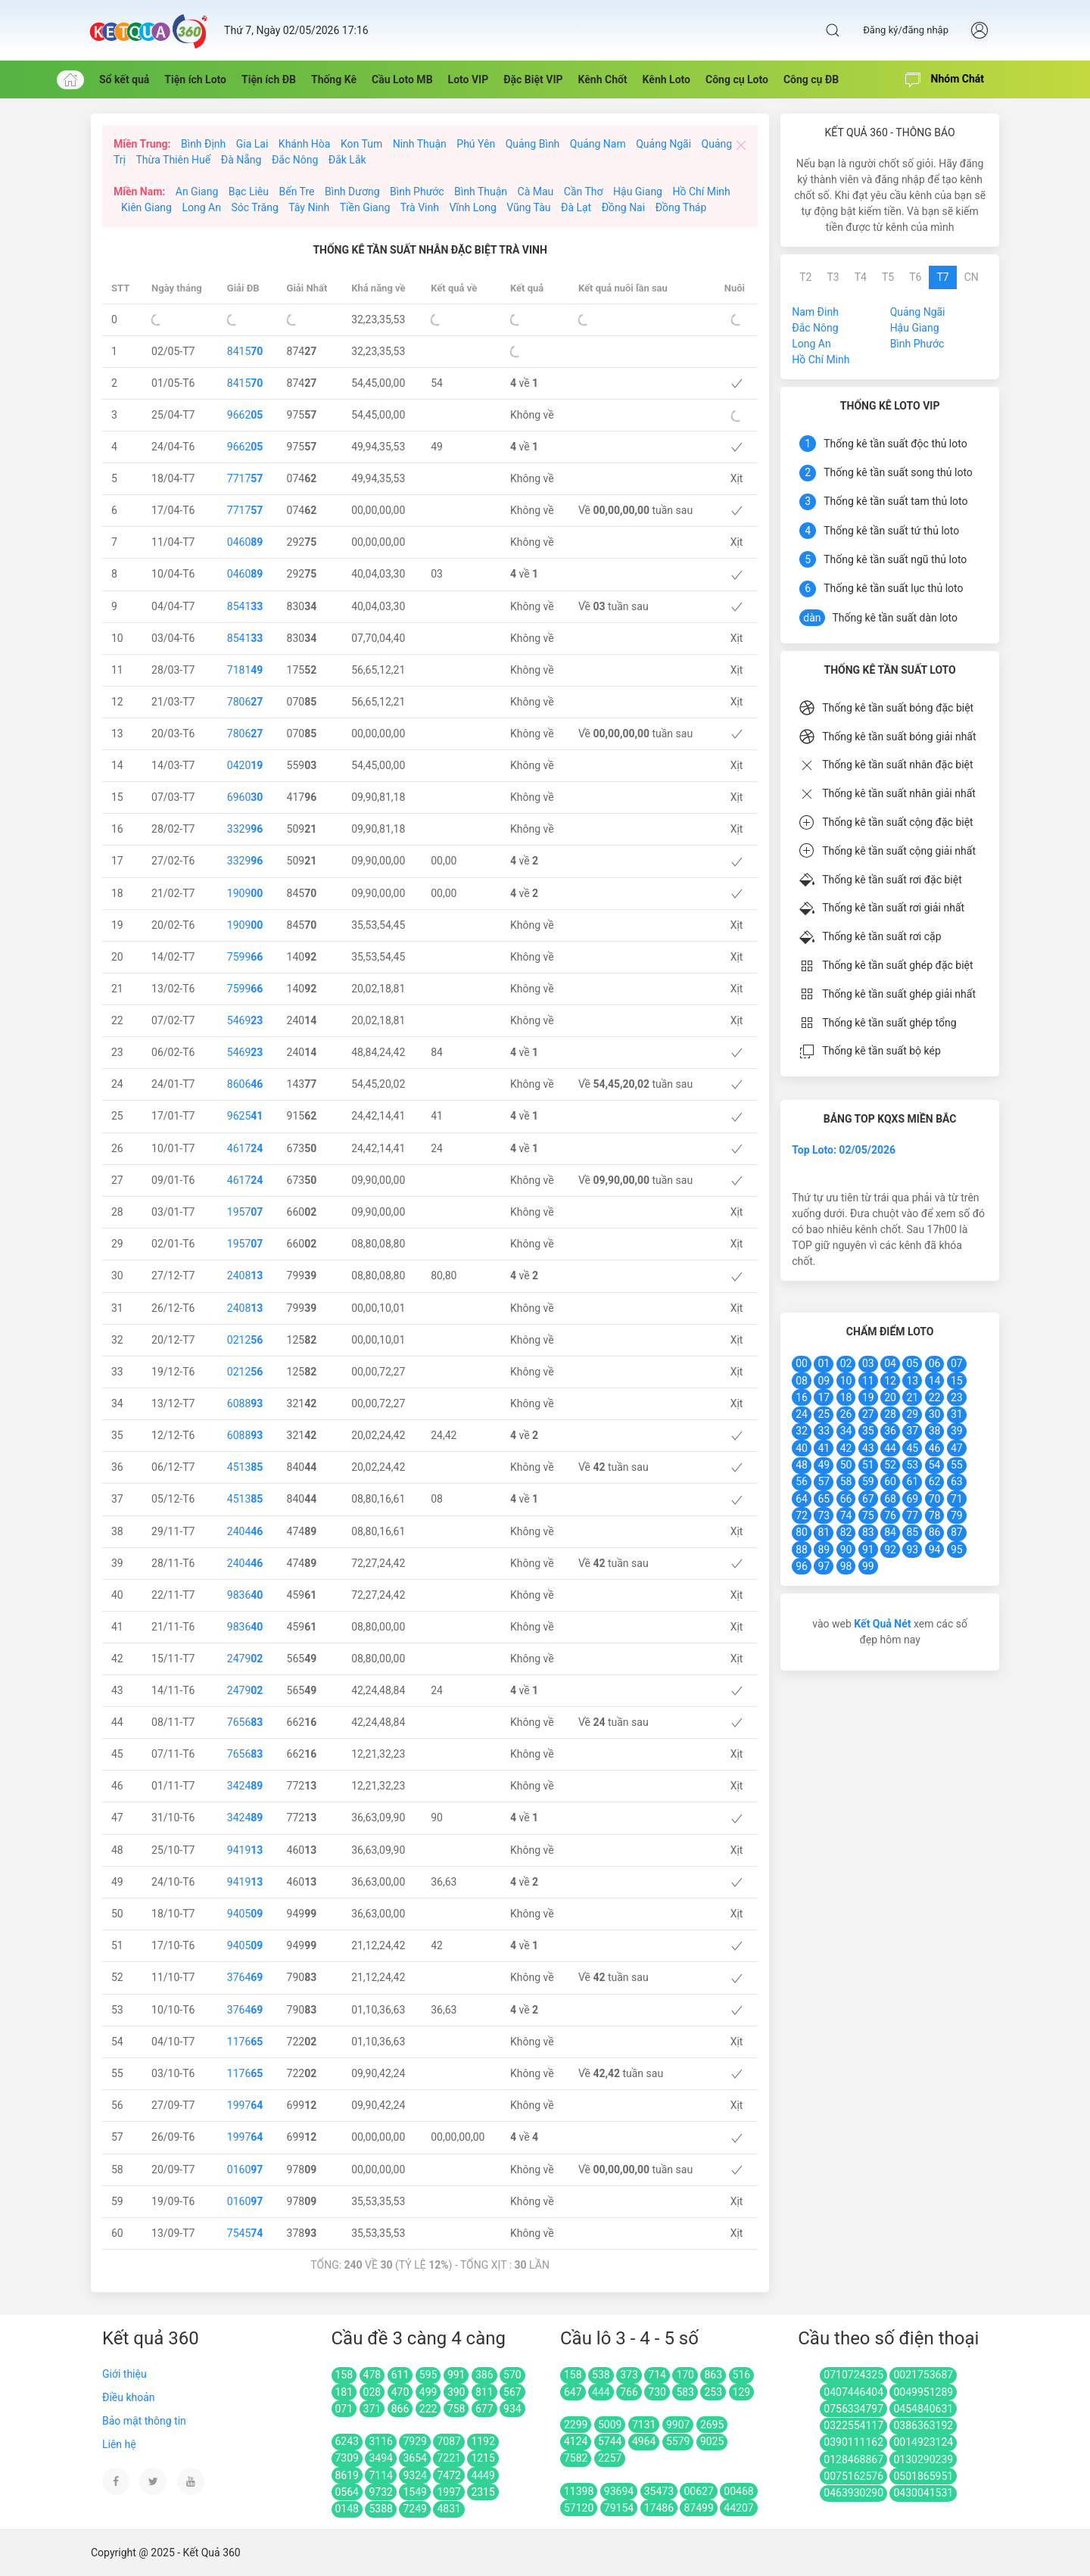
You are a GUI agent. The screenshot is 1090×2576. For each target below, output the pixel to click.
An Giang (197, 191)
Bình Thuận (480, 191)
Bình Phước (417, 191)
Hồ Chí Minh (701, 191)
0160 (245, 2169)
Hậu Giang (637, 191)
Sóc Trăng (254, 207)
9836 (245, 1595)
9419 (245, 1850)
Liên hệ (119, 2444)
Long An (201, 207)
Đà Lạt (576, 207)
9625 (245, 1116)
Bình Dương (352, 191)
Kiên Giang (146, 207)
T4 (861, 277)
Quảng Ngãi (663, 144)
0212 (245, 1340)
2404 (245, 1531)
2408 (245, 1275)
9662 (245, 415)
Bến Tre (296, 191)
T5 (888, 277)
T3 (833, 277)
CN (971, 277)
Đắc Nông (295, 160)
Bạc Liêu (249, 191)
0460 (245, 542)
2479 (245, 1658)
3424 (245, 1786)
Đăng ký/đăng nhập (905, 30)
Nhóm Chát (944, 80)
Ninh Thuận (420, 144)
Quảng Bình (533, 144)
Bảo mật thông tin (144, 2421)
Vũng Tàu (528, 207)
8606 (245, 1084)
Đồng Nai (623, 207)
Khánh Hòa (305, 144)
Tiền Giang (365, 207)
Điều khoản (128, 2397)
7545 (245, 2233)
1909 (245, 893)
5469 (245, 1020)
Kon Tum (361, 144)
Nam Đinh (815, 312)
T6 (915, 277)
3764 (245, 1977)
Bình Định (203, 144)
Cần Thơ (583, 191)
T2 (805, 277)
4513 (245, 1467)
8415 (245, 351)
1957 (245, 1212)
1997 (245, 2105)
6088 (245, 1403)
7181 (245, 670)
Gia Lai (252, 144)
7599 (245, 957)
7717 (245, 478)
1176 (245, 2042)
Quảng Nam (598, 144)
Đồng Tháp (681, 207)
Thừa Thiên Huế (172, 160)
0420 (245, 765)
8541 (245, 606)
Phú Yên (475, 144)
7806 (245, 702)
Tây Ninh (308, 207)
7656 (245, 1722)
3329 (245, 829)
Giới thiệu (124, 2374)
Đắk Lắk (347, 160)
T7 (942, 277)
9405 (245, 1914)
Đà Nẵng (241, 160)
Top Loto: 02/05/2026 (843, 1150)
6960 (245, 797)
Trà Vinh (419, 207)
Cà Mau (536, 191)
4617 (245, 1148)
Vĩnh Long (472, 207)
